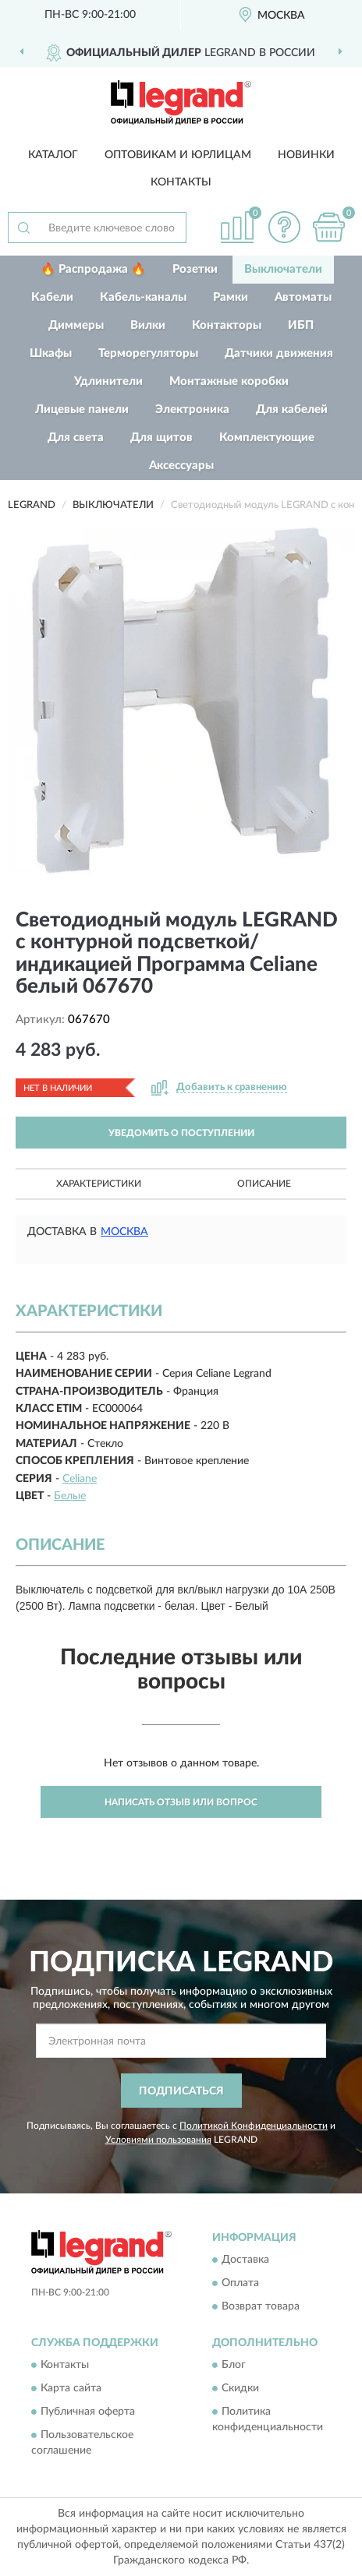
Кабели (52, 297)
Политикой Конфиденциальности (253, 2125)
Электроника (192, 409)
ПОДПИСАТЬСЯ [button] (181, 2091)
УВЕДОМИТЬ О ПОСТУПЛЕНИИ (181, 1133)
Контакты (181, 182)
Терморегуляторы (148, 353)
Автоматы (303, 297)
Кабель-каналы (143, 297)
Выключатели (283, 269)
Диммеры (76, 325)
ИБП (301, 325)
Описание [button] (264, 1183)
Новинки (306, 155)
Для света (76, 437)
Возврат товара (261, 2306)
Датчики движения (279, 353)
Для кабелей (292, 409)
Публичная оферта (88, 2412)
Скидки (240, 2389)
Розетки (195, 269)
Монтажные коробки (229, 381)
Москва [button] (124, 1231)
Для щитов (161, 437)
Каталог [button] (53, 155)
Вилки (147, 325)
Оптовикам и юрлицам (178, 155)
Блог (234, 2365)
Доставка (245, 2259)
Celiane (79, 1478)
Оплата (240, 2283)
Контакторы (226, 325)
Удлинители (108, 381)
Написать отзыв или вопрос (181, 1802)
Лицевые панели (82, 409)
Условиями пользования (158, 2139)
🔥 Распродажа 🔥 (93, 269)
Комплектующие (266, 437)
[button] (284, 227)
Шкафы (51, 353)
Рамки (230, 297)
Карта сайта (71, 2389)
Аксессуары (181, 465)
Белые (70, 1496)
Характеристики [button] (98, 1183)
